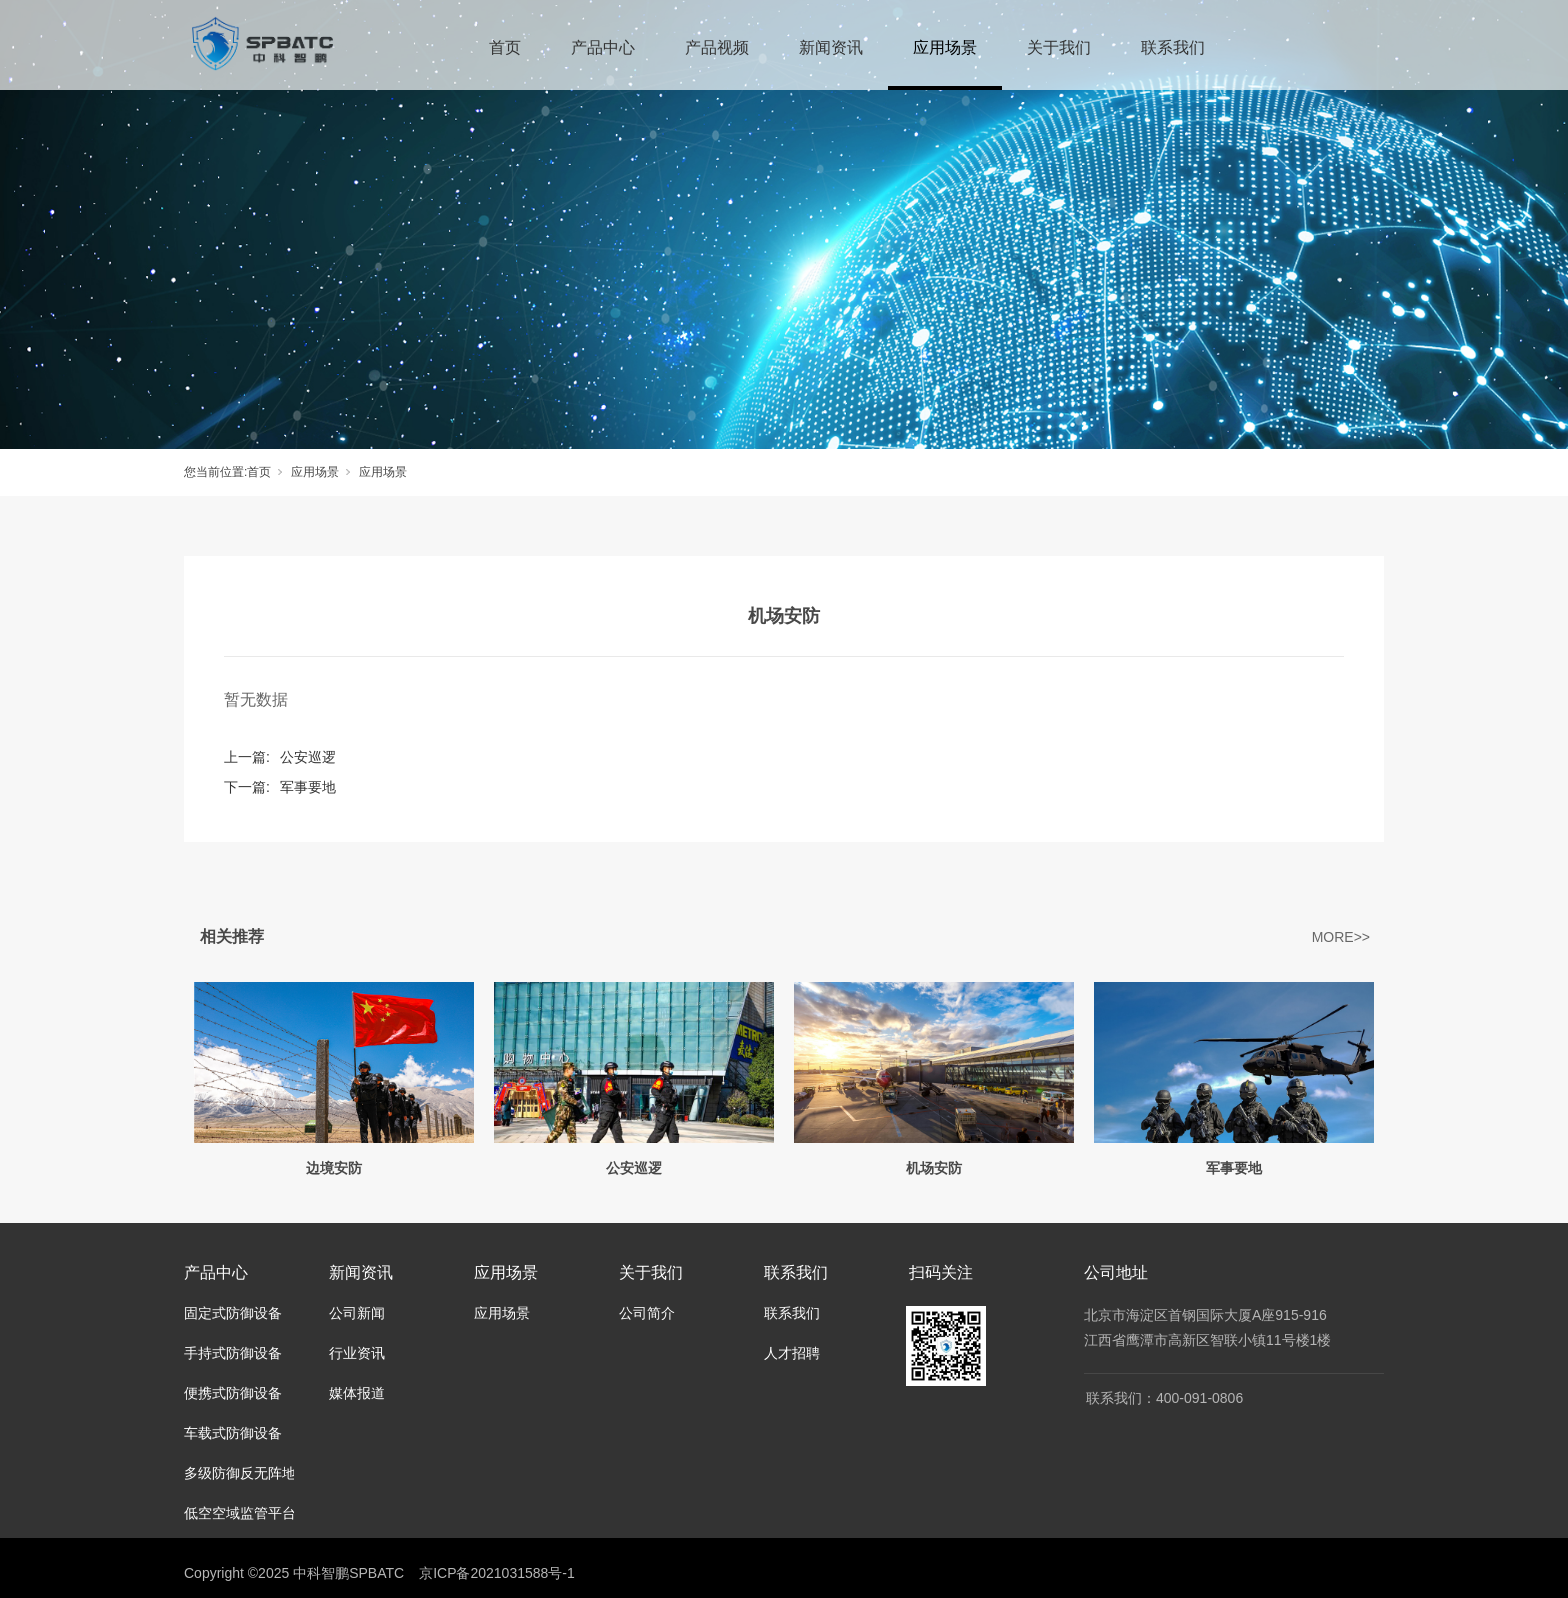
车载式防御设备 (233, 1433)
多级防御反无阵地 (240, 1473)
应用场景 (945, 47)
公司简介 (647, 1313)
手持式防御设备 (233, 1353)
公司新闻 (357, 1313)
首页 (505, 47)
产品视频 (717, 47)
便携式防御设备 (233, 1393)
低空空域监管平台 (240, 1513)
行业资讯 (357, 1353)
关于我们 (1059, 47)
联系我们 (1173, 47)
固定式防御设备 (233, 1313)
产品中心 (603, 47)
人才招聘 (792, 1353)
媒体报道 (357, 1393)
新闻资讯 (831, 47)
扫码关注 (941, 1272)
